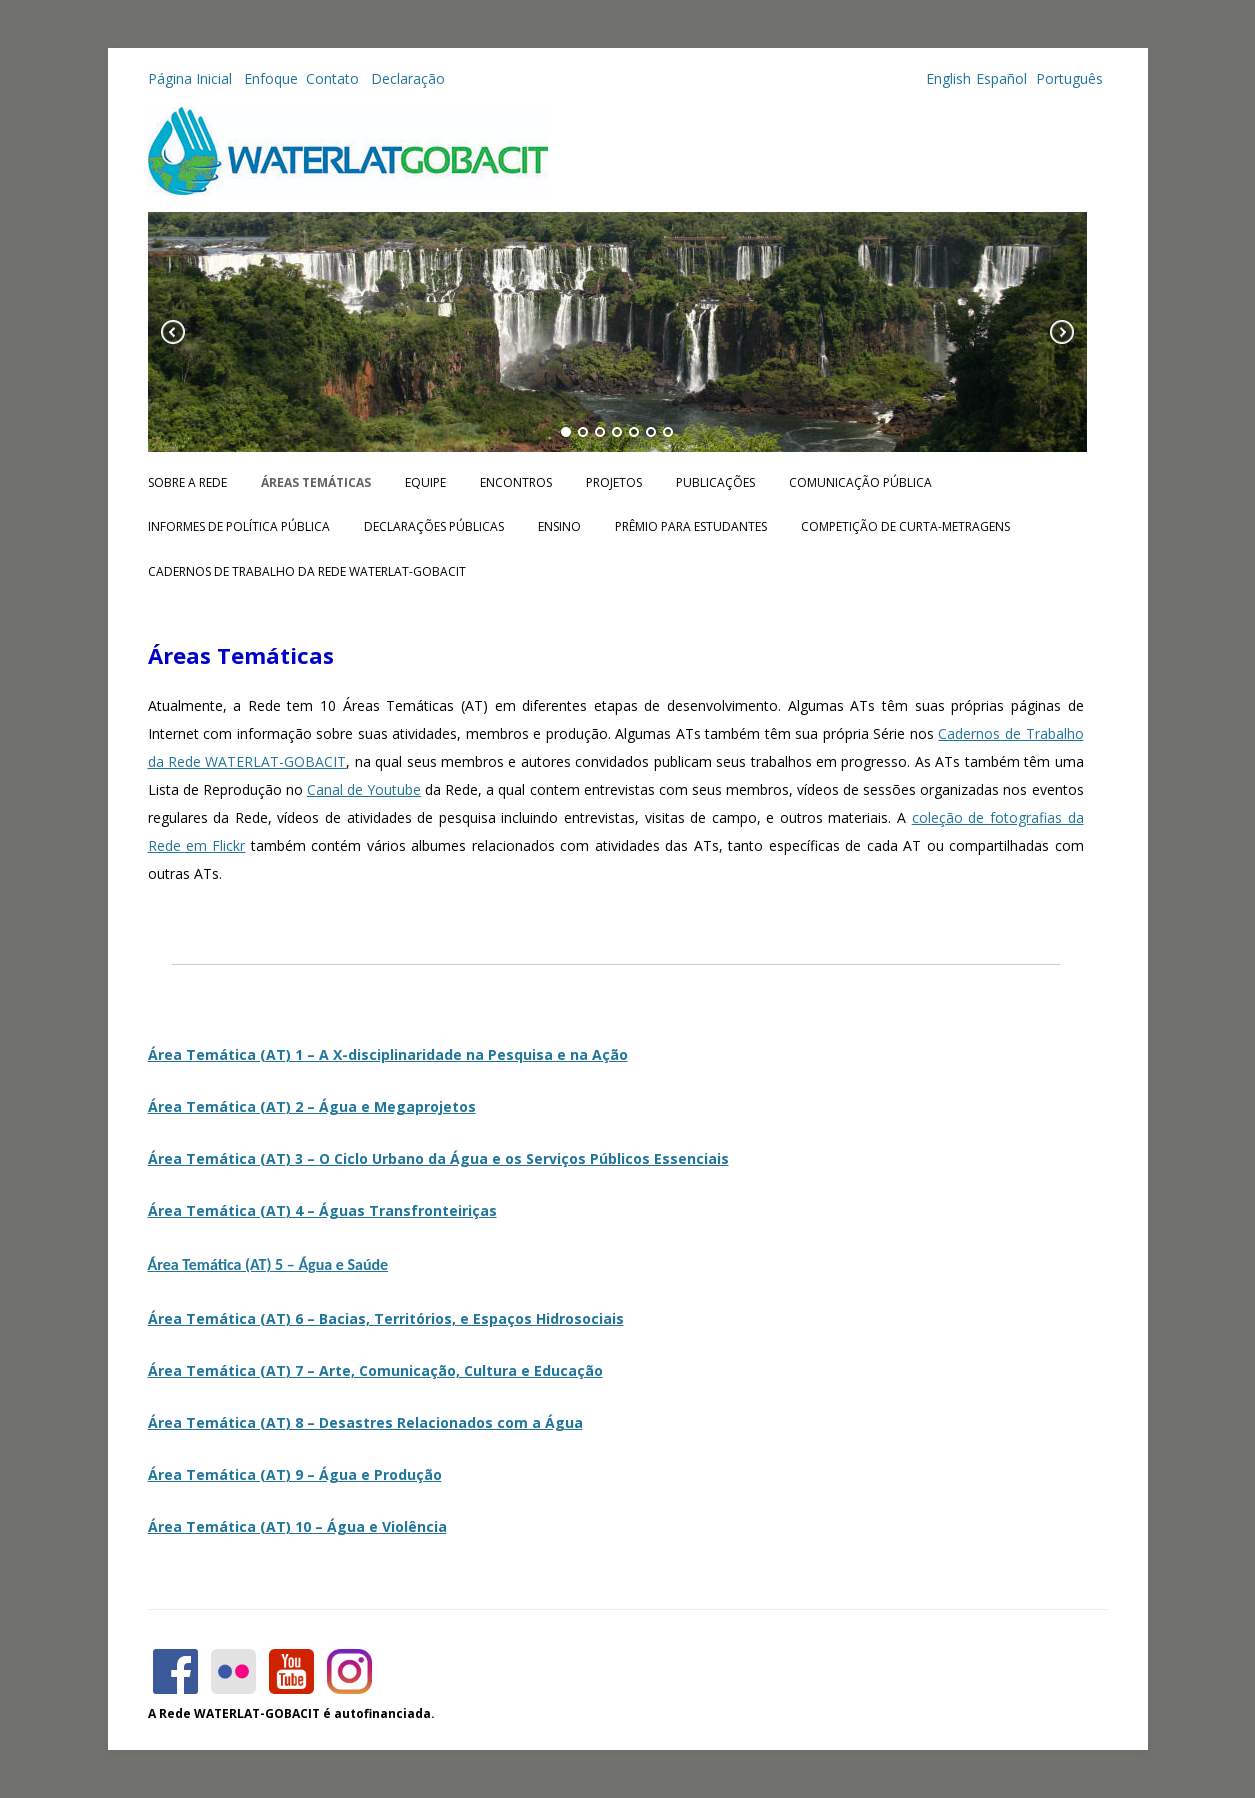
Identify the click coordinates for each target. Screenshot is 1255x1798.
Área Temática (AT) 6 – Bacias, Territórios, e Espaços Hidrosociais (386, 1318)
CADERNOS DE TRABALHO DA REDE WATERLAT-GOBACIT (307, 571)
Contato (334, 78)
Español (1001, 78)
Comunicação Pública (860, 482)
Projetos (614, 482)
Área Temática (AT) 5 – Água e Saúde (268, 1264)
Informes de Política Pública (239, 526)
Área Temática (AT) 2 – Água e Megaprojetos (312, 1106)
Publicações (715, 482)
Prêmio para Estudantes (691, 526)
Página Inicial (192, 78)
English (948, 78)
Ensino (559, 526)
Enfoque (271, 78)
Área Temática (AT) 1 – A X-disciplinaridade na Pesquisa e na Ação (388, 1054)
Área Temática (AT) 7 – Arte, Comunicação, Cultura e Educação (375, 1370)
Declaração (408, 78)
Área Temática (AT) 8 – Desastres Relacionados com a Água (365, 1422)
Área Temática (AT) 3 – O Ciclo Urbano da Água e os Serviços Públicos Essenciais (438, 1158)
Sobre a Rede (187, 482)
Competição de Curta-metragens (905, 526)
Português (1067, 78)
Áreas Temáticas (316, 482)
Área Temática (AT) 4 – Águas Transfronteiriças (322, 1210)
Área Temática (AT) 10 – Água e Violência (297, 1526)
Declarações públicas (434, 526)
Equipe (425, 482)
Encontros (516, 482)
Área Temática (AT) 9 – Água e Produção (295, 1474)
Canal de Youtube (364, 789)
